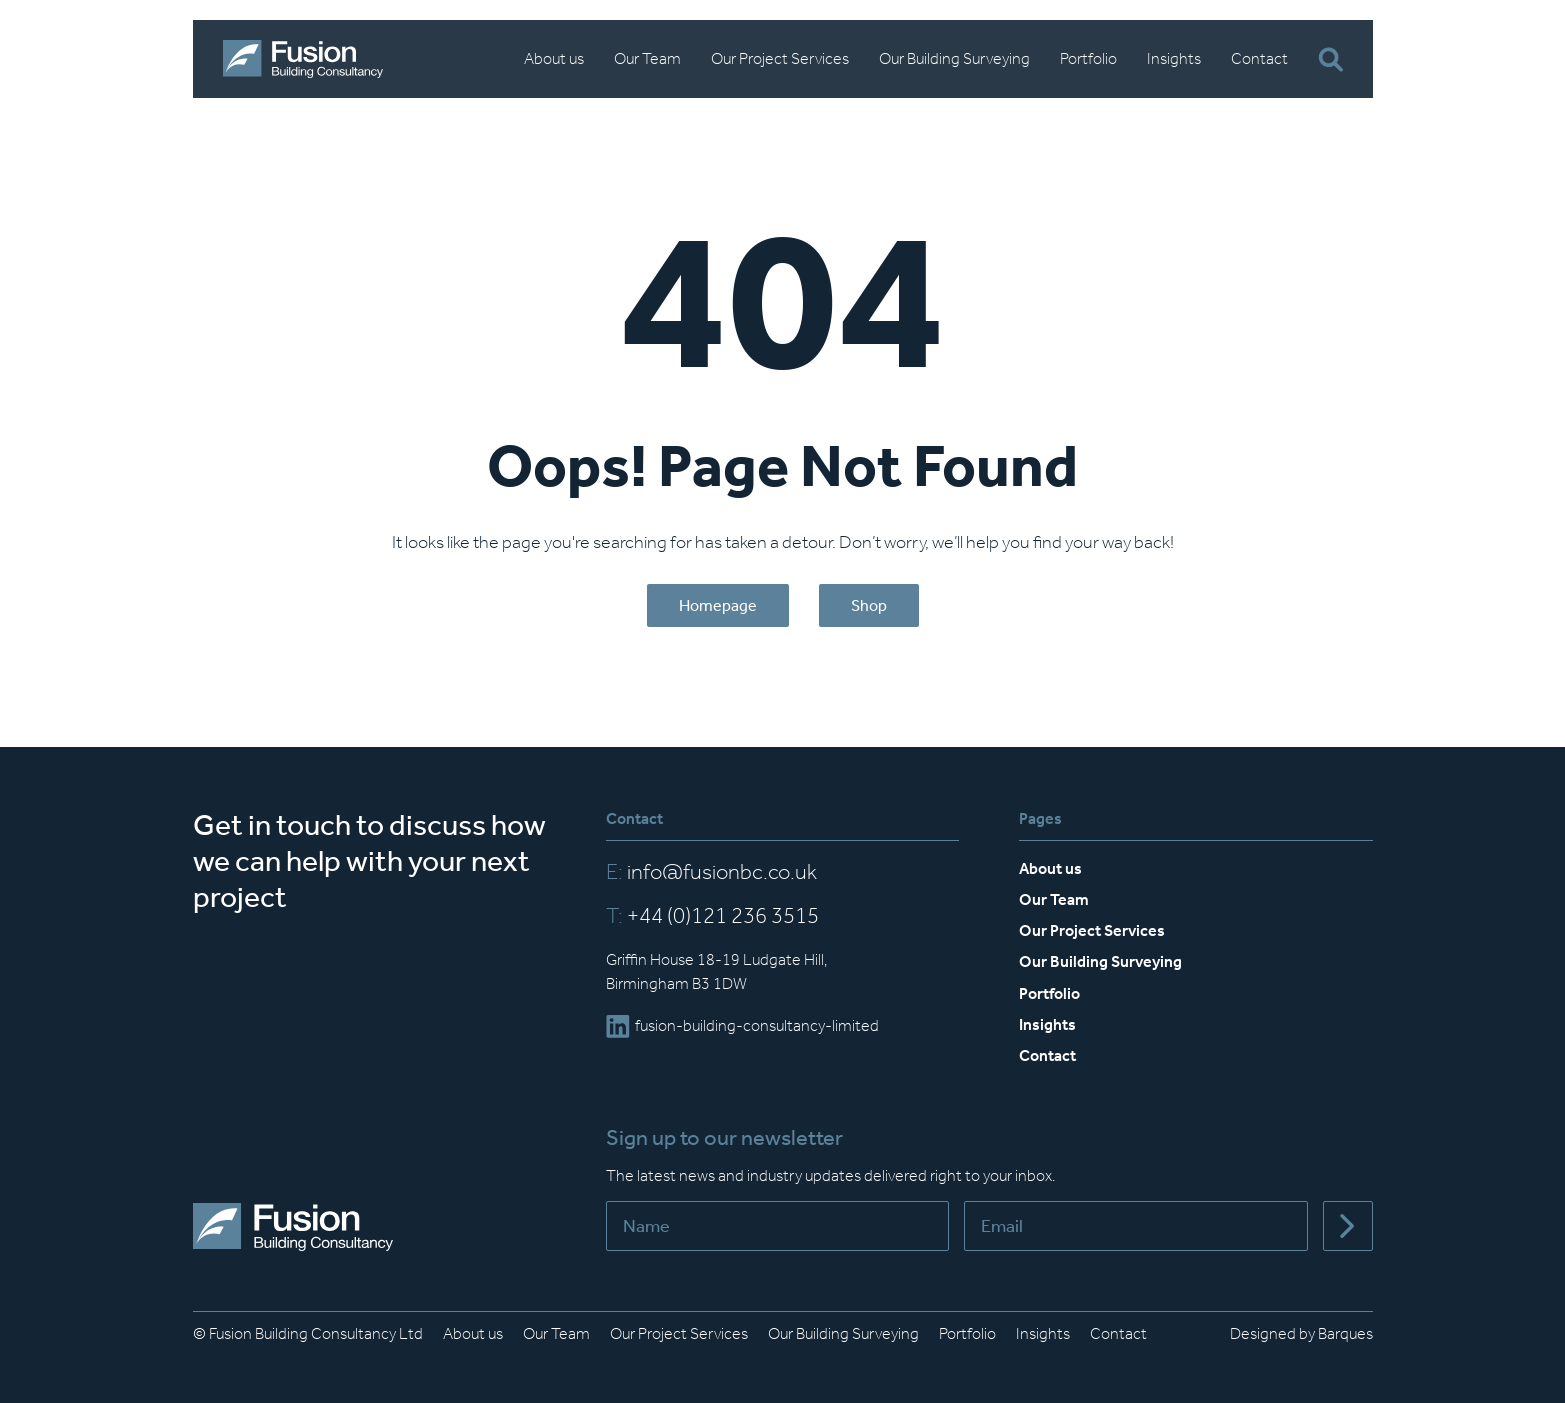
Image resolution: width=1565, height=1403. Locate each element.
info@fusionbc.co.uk (711, 872)
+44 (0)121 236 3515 (712, 916)
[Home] (303, 59)
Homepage (718, 605)
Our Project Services (780, 58)
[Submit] (1348, 1226)
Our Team (647, 58)
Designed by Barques (1301, 1333)
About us (554, 58)
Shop (869, 605)
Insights (1174, 58)
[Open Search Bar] (1330, 59)
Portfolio (1088, 58)
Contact (1259, 58)
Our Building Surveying (954, 58)
